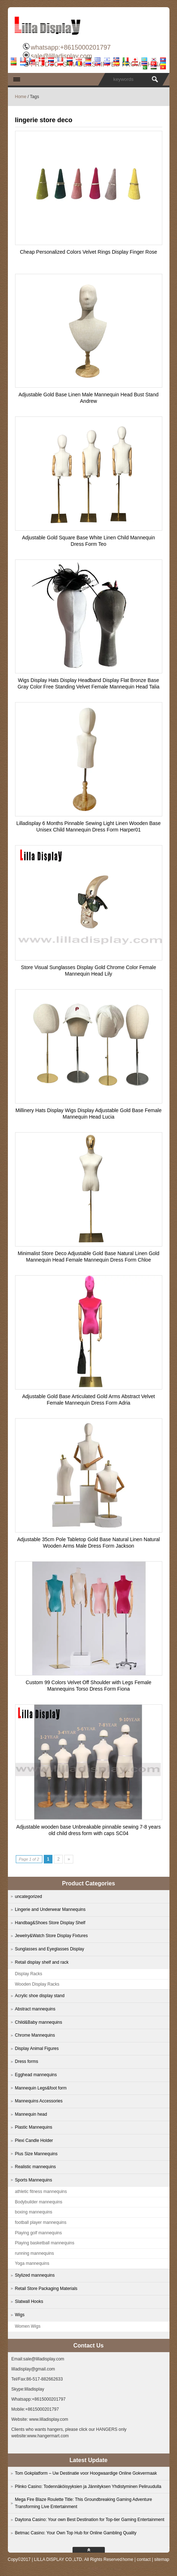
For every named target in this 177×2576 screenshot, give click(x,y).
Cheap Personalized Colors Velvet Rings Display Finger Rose (88, 252)
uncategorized (28, 1896)
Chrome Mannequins (35, 2035)
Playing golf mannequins (38, 2232)
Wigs (20, 2314)
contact (144, 2559)
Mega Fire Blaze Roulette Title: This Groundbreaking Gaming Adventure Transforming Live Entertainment (83, 2503)
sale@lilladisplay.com (61, 56)
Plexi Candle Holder (34, 2140)
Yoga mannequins (32, 2263)
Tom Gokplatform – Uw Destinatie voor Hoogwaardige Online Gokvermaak (86, 2473)
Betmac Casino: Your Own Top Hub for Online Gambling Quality (76, 2532)
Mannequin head (31, 2114)
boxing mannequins (33, 2212)
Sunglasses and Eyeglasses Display (49, 1948)
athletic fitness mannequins (41, 2191)
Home (21, 96)
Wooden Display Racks (37, 1984)
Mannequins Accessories (39, 2100)
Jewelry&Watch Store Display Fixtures (51, 1935)
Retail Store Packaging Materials (46, 2288)
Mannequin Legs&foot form (41, 2088)
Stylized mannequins (35, 2275)
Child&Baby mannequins (38, 2022)
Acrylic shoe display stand (40, 1995)
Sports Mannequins (33, 2180)
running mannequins (34, 2253)
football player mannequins (40, 2222)
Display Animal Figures (37, 2048)
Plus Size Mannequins (36, 2153)
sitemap (161, 2559)
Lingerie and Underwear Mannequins (50, 1909)
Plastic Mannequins (33, 2127)
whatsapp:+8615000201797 (71, 47)
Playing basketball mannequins (44, 2242)
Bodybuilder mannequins (38, 2201)
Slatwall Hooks (29, 2301)
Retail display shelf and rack (42, 1962)
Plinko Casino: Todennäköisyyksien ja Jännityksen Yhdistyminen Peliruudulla (88, 2486)
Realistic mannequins (35, 2166)
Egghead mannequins (36, 2074)
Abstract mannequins (35, 2009)
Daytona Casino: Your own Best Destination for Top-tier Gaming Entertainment (89, 2519)
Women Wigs (28, 2326)
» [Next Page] (68, 1859)
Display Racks (28, 1973)
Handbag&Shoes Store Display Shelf (50, 1922)
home (127, 2559)
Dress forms (26, 2061)
